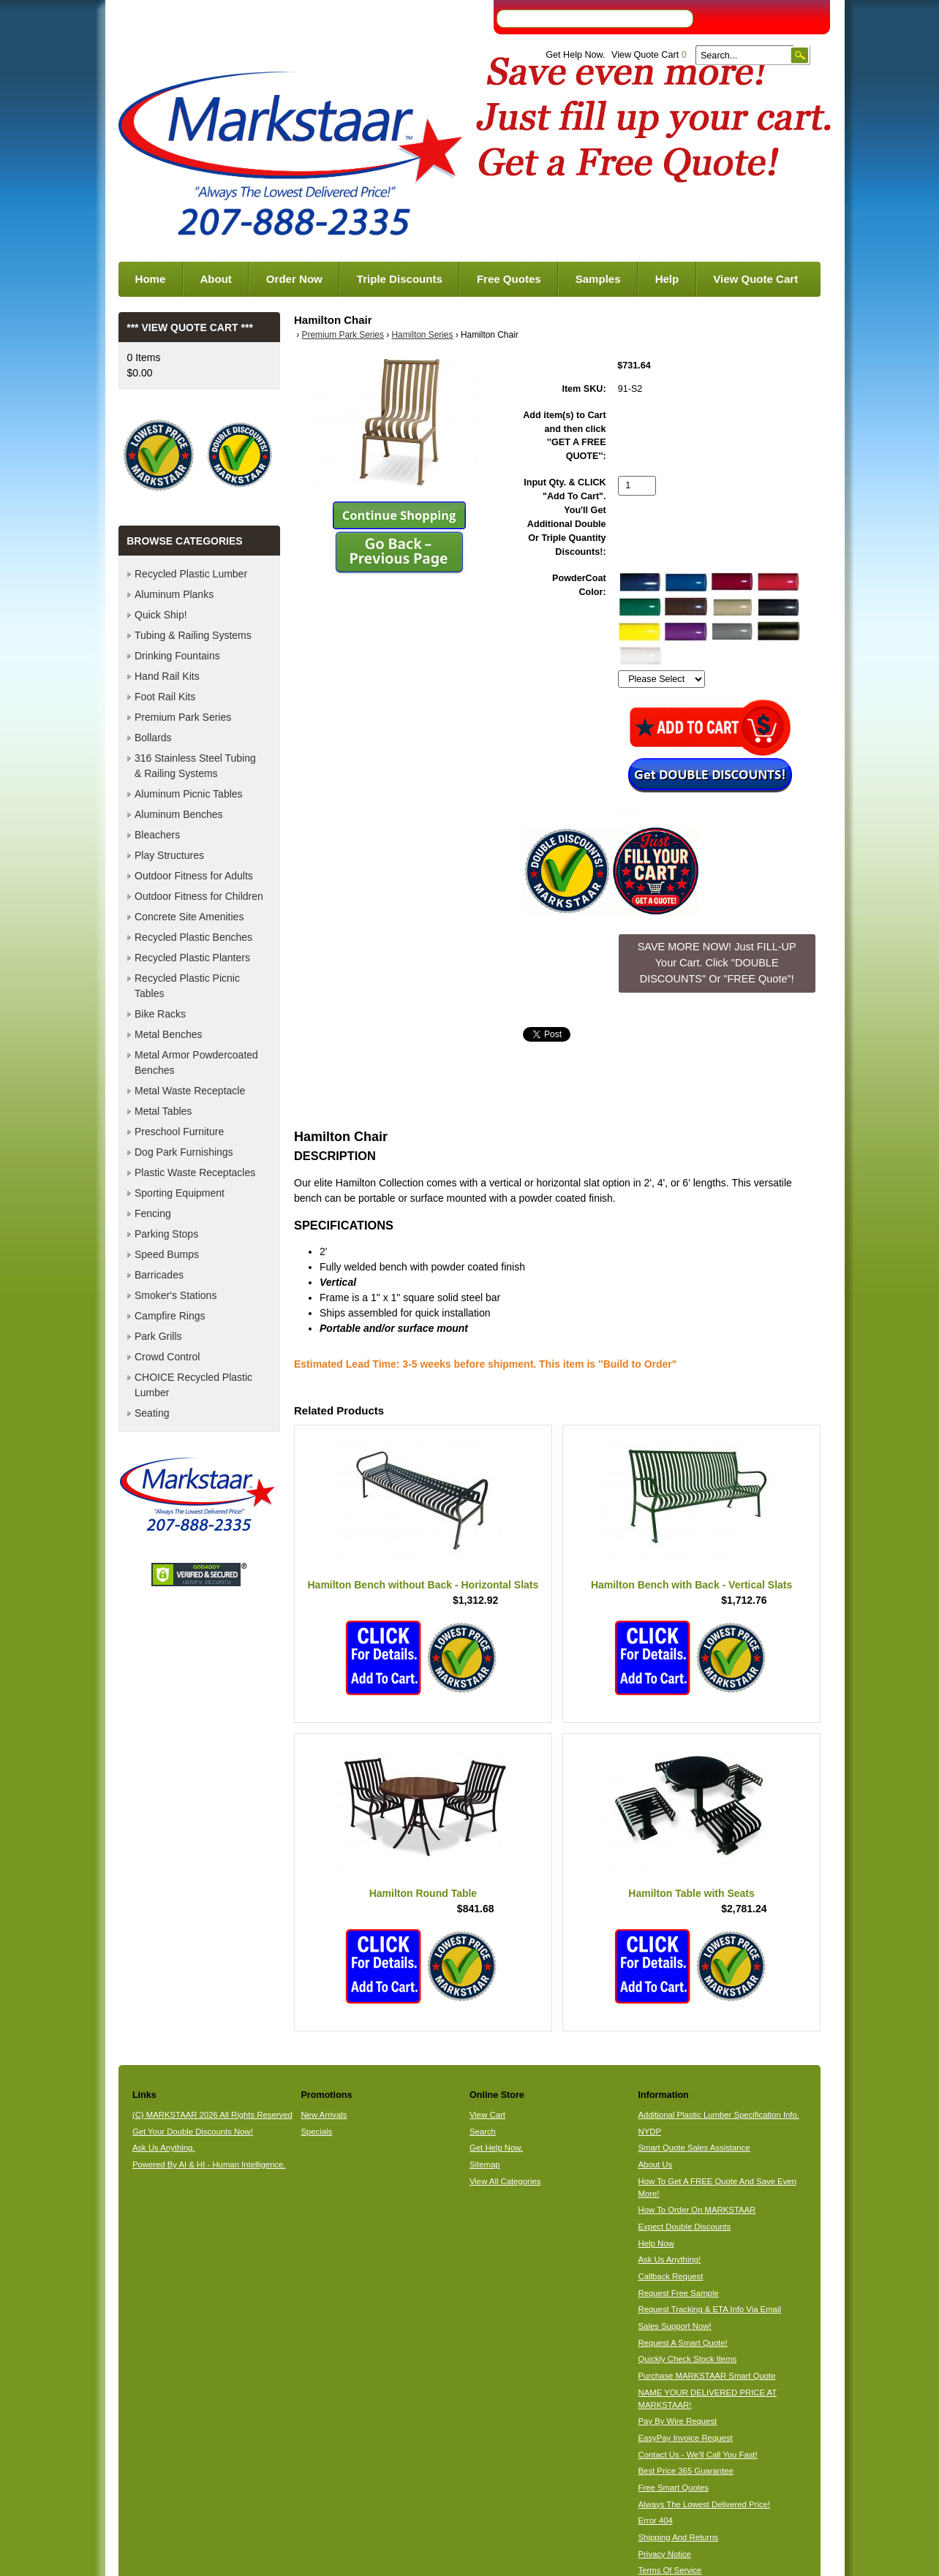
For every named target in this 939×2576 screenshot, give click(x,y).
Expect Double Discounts (684, 2226)
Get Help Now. (575, 55)
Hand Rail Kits (167, 676)
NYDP (649, 2131)
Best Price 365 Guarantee (686, 2470)
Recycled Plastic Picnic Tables (187, 985)
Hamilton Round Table (423, 1893)
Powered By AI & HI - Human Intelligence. (209, 2164)
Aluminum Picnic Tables (189, 794)
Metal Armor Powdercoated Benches (196, 1062)
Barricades (159, 1275)
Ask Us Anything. (163, 2147)
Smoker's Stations (175, 1295)
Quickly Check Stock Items (687, 2359)
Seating (152, 1413)
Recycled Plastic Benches (193, 937)
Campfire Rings (170, 1316)
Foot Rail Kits (165, 696)
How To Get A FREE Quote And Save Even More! (717, 2187)
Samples (598, 279)
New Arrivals (324, 2114)
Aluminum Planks (174, 594)
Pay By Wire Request (677, 2421)
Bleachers (157, 835)
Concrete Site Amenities (189, 917)
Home (150, 279)
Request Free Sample (678, 2293)
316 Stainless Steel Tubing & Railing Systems (195, 765)
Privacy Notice (664, 2554)
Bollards (153, 737)
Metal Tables (163, 1111)
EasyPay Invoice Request (685, 2437)
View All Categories (505, 2181)
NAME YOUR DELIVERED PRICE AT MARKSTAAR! (707, 2398)
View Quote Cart (649, 55)
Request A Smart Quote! (683, 2342)
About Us (655, 2164)
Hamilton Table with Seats (691, 1893)
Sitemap (485, 2164)
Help (667, 279)
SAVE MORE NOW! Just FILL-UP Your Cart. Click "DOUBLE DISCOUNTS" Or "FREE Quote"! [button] (717, 962)
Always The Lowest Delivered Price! (704, 2504)
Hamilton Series (422, 335)
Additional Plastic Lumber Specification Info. (718, 2114)
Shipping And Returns (678, 2537)
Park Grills (158, 1336)
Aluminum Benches (179, 814)
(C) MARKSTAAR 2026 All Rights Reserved (212, 2114)
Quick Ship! (161, 615)
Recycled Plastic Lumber (191, 574)
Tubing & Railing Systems (193, 635)
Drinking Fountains (177, 656)
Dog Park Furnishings (184, 1152)
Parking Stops (166, 1234)
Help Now (656, 2243)
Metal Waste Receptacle (190, 1090)
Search (483, 2131)
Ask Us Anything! (669, 2259)
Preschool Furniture (179, 1131)
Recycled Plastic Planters (192, 957)
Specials (316, 2131)
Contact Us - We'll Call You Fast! (698, 2454)
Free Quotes (509, 279)
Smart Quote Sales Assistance (694, 2147)
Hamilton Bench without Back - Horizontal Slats (422, 1585)
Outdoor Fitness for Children (199, 896)
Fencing (153, 1213)
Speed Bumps (167, 1254)
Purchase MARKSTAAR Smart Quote (707, 2375)
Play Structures (169, 855)
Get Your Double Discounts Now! (192, 2131)
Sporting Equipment (180, 1193)
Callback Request (671, 2276)
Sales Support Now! (675, 2326)
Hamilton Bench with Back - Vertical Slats (691, 1585)
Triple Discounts (399, 279)
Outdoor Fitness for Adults (194, 876)
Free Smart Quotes (673, 2487)
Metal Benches (169, 1034)
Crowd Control (167, 1357)
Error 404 (655, 2520)
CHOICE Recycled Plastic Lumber (193, 1384)
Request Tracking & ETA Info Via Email (709, 2309)
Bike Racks (160, 1014)
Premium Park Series (343, 335)
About (215, 279)
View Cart (487, 2114)
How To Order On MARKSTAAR (697, 2209)
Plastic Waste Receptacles (195, 1172)
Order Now (294, 279)
